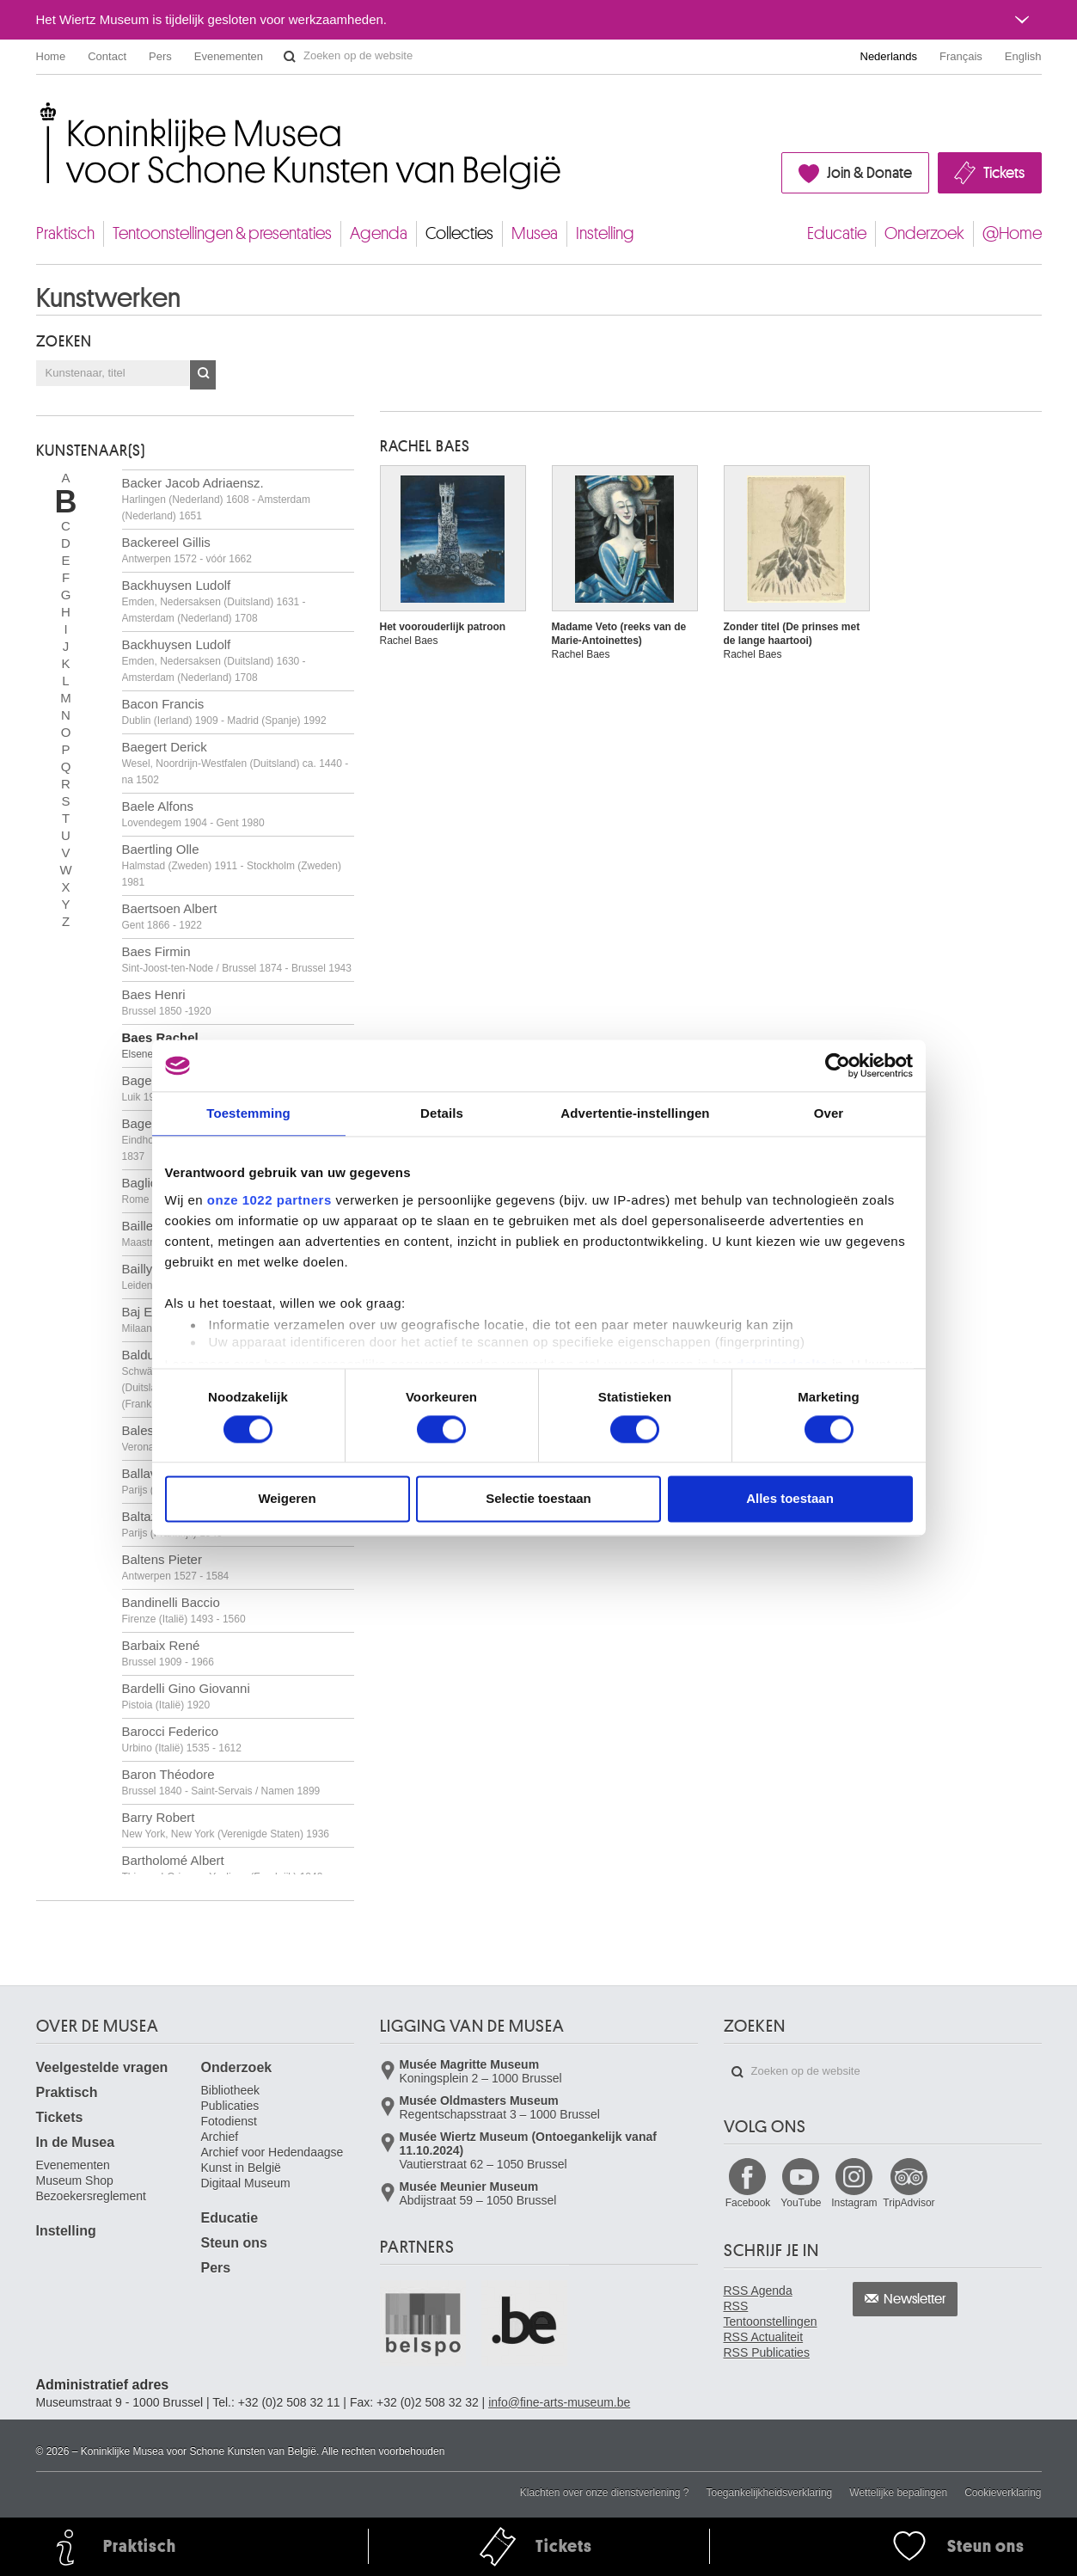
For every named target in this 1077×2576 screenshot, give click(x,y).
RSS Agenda (758, 2290)
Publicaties (230, 2106)
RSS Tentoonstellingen (770, 2313)
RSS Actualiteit (764, 2337)
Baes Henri (166, 1002)
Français (960, 56)
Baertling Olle (231, 865)
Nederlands (889, 56)
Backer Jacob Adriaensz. (216, 498)
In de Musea (75, 2142)
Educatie (836, 233)
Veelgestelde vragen (102, 2067)
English (1023, 56)
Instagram (854, 2203)
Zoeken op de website (290, 56)
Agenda (378, 233)
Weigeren (286, 1499)
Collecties (459, 233)
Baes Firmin (237, 959)
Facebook (748, 2203)
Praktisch (65, 233)
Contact (107, 56)
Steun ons (234, 2243)
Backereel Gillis (187, 550)
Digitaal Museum (246, 2183)
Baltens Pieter (175, 1567)
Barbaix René (168, 1653)
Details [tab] (441, 1113)
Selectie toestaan (538, 1499)
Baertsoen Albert (169, 916)
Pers (160, 56)
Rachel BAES (425, 446)
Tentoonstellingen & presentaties (222, 233)
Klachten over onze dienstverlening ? (604, 2493)
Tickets (1004, 173)
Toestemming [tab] (248, 1113)
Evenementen (228, 56)
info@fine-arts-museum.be (559, 2402)
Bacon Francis (224, 711)
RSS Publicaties (767, 2352)
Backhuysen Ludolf (214, 601)
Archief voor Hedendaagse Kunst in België (272, 2159)
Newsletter (915, 2299)
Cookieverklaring (1002, 2493)
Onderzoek (924, 233)
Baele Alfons (193, 814)
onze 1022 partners (269, 1200)
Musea (534, 233)
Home (51, 56)
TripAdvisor (908, 2203)
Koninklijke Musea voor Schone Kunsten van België (40, 111)
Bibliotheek (230, 2090)
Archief (220, 2137)
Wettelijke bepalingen (898, 2493)
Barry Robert (226, 1825)
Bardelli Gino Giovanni (186, 1696)
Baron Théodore (221, 1782)
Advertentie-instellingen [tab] (634, 1113)
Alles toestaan (790, 1499)
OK (203, 374)
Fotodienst (229, 2121)
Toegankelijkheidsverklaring (770, 2493)
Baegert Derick (235, 762)
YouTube (800, 2203)
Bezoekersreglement (91, 2196)
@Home (1012, 233)
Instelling (605, 233)
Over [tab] (829, 1113)
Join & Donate (869, 173)
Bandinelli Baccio (184, 1610)
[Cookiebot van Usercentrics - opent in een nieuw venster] (837, 1065)
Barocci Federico (182, 1739)
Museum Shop (74, 2180)
